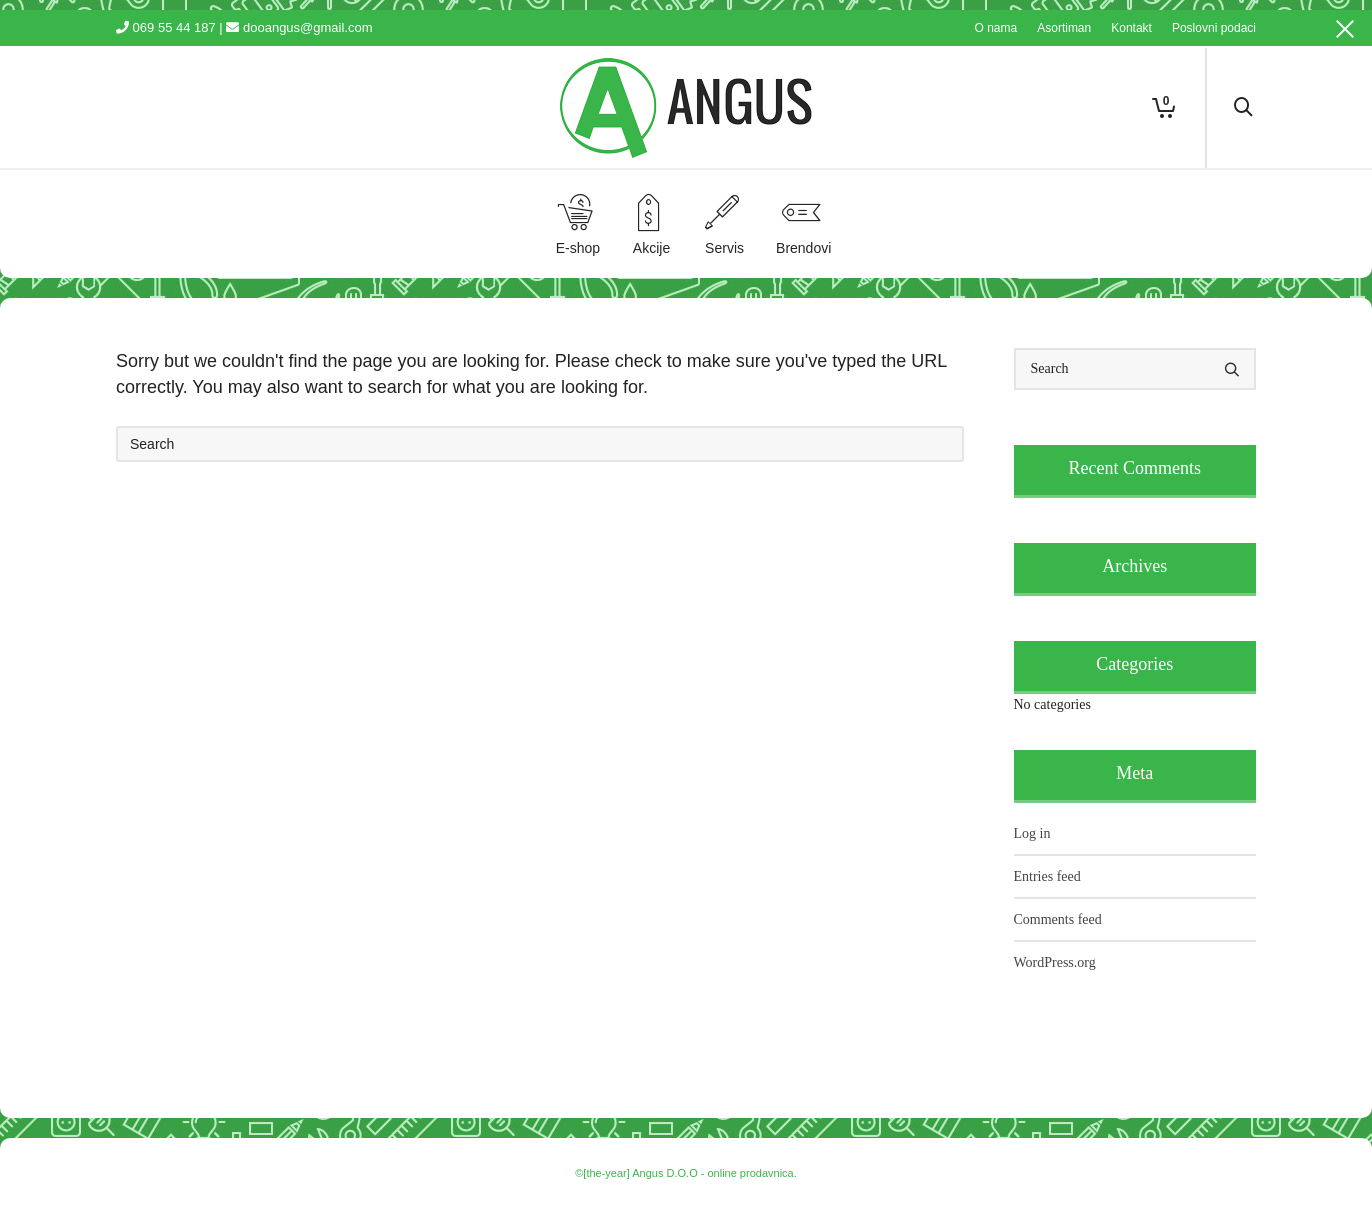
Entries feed (1047, 876)
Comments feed (1058, 919)
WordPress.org (1055, 962)
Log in (1032, 833)
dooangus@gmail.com (308, 27)
